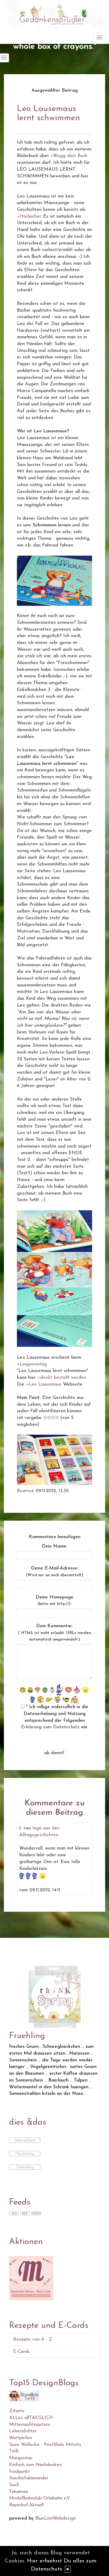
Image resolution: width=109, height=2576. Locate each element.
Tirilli (14, 2451)
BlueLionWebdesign (55, 2518)
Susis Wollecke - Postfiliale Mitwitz (45, 2444)
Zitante (17, 2411)
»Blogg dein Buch (68, 155)
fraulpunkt (19, 2471)
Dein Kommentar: (54, 1633)
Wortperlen (20, 2437)
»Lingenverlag (32, 1364)
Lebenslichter (23, 2431)
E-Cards (21, 2351)
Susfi (14, 2484)
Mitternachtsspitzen (29, 2424)
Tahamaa (18, 2491)
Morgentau (20, 2458)
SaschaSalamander (28, 2478)
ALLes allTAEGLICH (31, 2417)
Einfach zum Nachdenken (35, 2464)
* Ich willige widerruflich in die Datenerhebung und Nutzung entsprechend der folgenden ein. (54, 1717)
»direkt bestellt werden (61, 1377)
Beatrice (25, 1490)
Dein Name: (54, 1546)
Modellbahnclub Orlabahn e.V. (39, 2498)
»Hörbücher (29, 216)
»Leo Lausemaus (43, 1384)
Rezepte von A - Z (32, 2339)
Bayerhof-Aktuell (26, 2505)
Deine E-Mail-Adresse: (54, 1571)
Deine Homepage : (54, 1601)
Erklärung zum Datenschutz (50, 1727)
